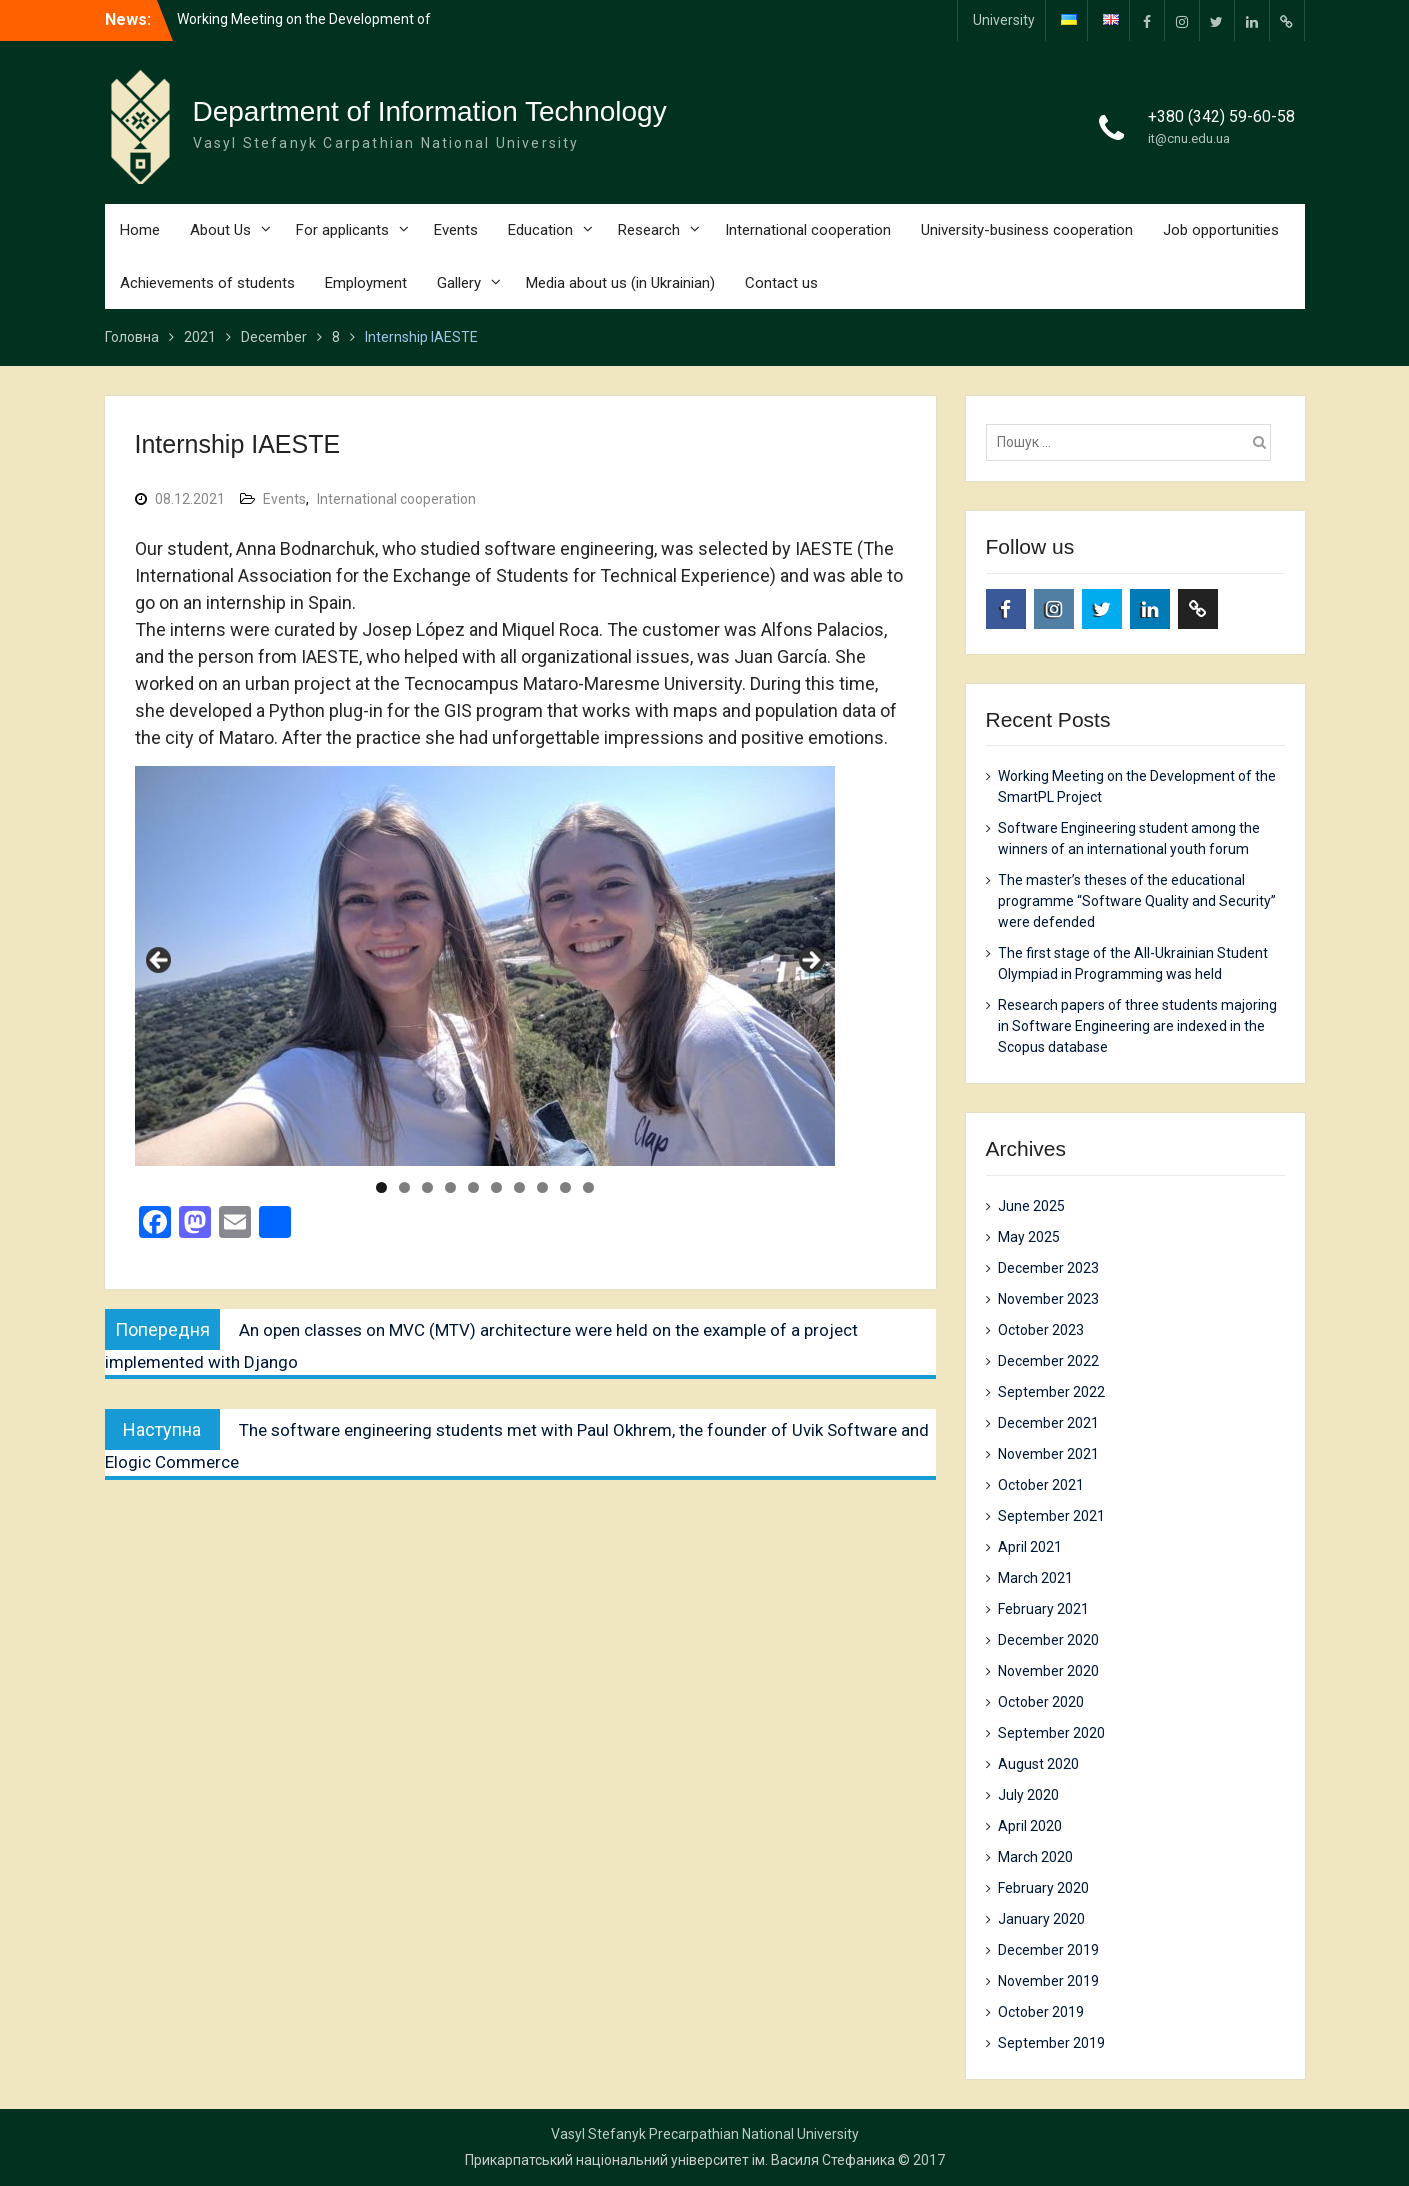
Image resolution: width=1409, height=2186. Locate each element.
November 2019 (1048, 1981)
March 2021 (1035, 1578)
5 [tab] (473, 1187)
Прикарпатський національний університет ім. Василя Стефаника (680, 2160)
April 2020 (1030, 1826)
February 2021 (1043, 1609)
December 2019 (1048, 1950)
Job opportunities (1221, 230)
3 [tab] (427, 1187)
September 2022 (1051, 1392)
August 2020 (1038, 1764)
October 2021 (1041, 1485)
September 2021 (1051, 1516)
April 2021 (1030, 1547)
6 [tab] (496, 1187)
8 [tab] (542, 1187)
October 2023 (1041, 1330)
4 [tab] (450, 1187)
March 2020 (1035, 1857)
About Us (220, 230)
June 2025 (1031, 1206)
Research (649, 230)
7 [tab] (519, 1187)
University (1004, 20)
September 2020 (1051, 1733)
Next (810, 961)
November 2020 (1048, 1671)
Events (456, 230)
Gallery (459, 283)
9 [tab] (565, 1187)
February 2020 (1043, 1888)
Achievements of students (207, 283)
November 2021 (1048, 1454)
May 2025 (1029, 1237)
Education (540, 230)
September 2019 (1051, 2043)
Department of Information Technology (430, 111)
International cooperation (808, 230)
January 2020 (1041, 1919)
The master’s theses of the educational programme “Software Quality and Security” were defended (1137, 901)
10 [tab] (588, 1187)
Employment (366, 283)
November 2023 (1048, 1299)
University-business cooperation (1027, 230)
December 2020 (1048, 1640)
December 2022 (1048, 1361)
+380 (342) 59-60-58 (1221, 116)
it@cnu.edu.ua (1189, 138)
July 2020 (1028, 1795)
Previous (160, 961)
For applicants (342, 230)
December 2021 (1048, 1423)
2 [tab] (404, 1187)
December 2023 (1048, 1268)
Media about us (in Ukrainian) (620, 283)
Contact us (781, 283)
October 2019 (1041, 2012)
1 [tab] (381, 1187)
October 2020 (1041, 1702)
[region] (485, 966)
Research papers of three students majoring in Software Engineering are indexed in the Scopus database (1137, 1026)
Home (140, 230)
